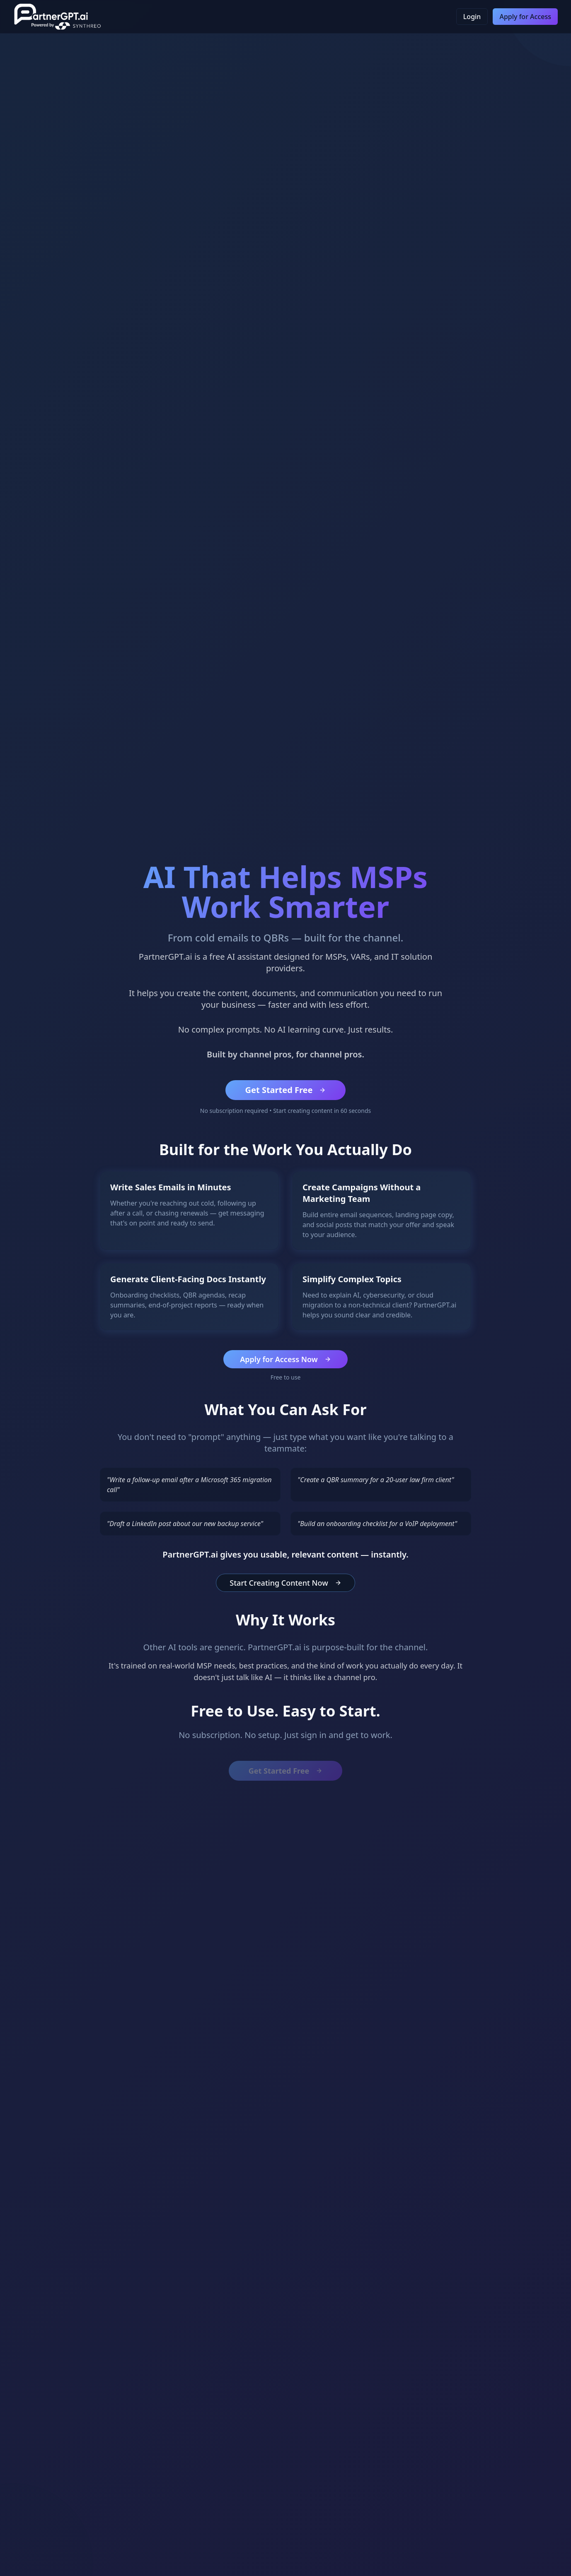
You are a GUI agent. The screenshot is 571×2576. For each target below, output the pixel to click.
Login (472, 16)
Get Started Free (285, 1089)
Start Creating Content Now (285, 1583)
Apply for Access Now (285, 1359)
